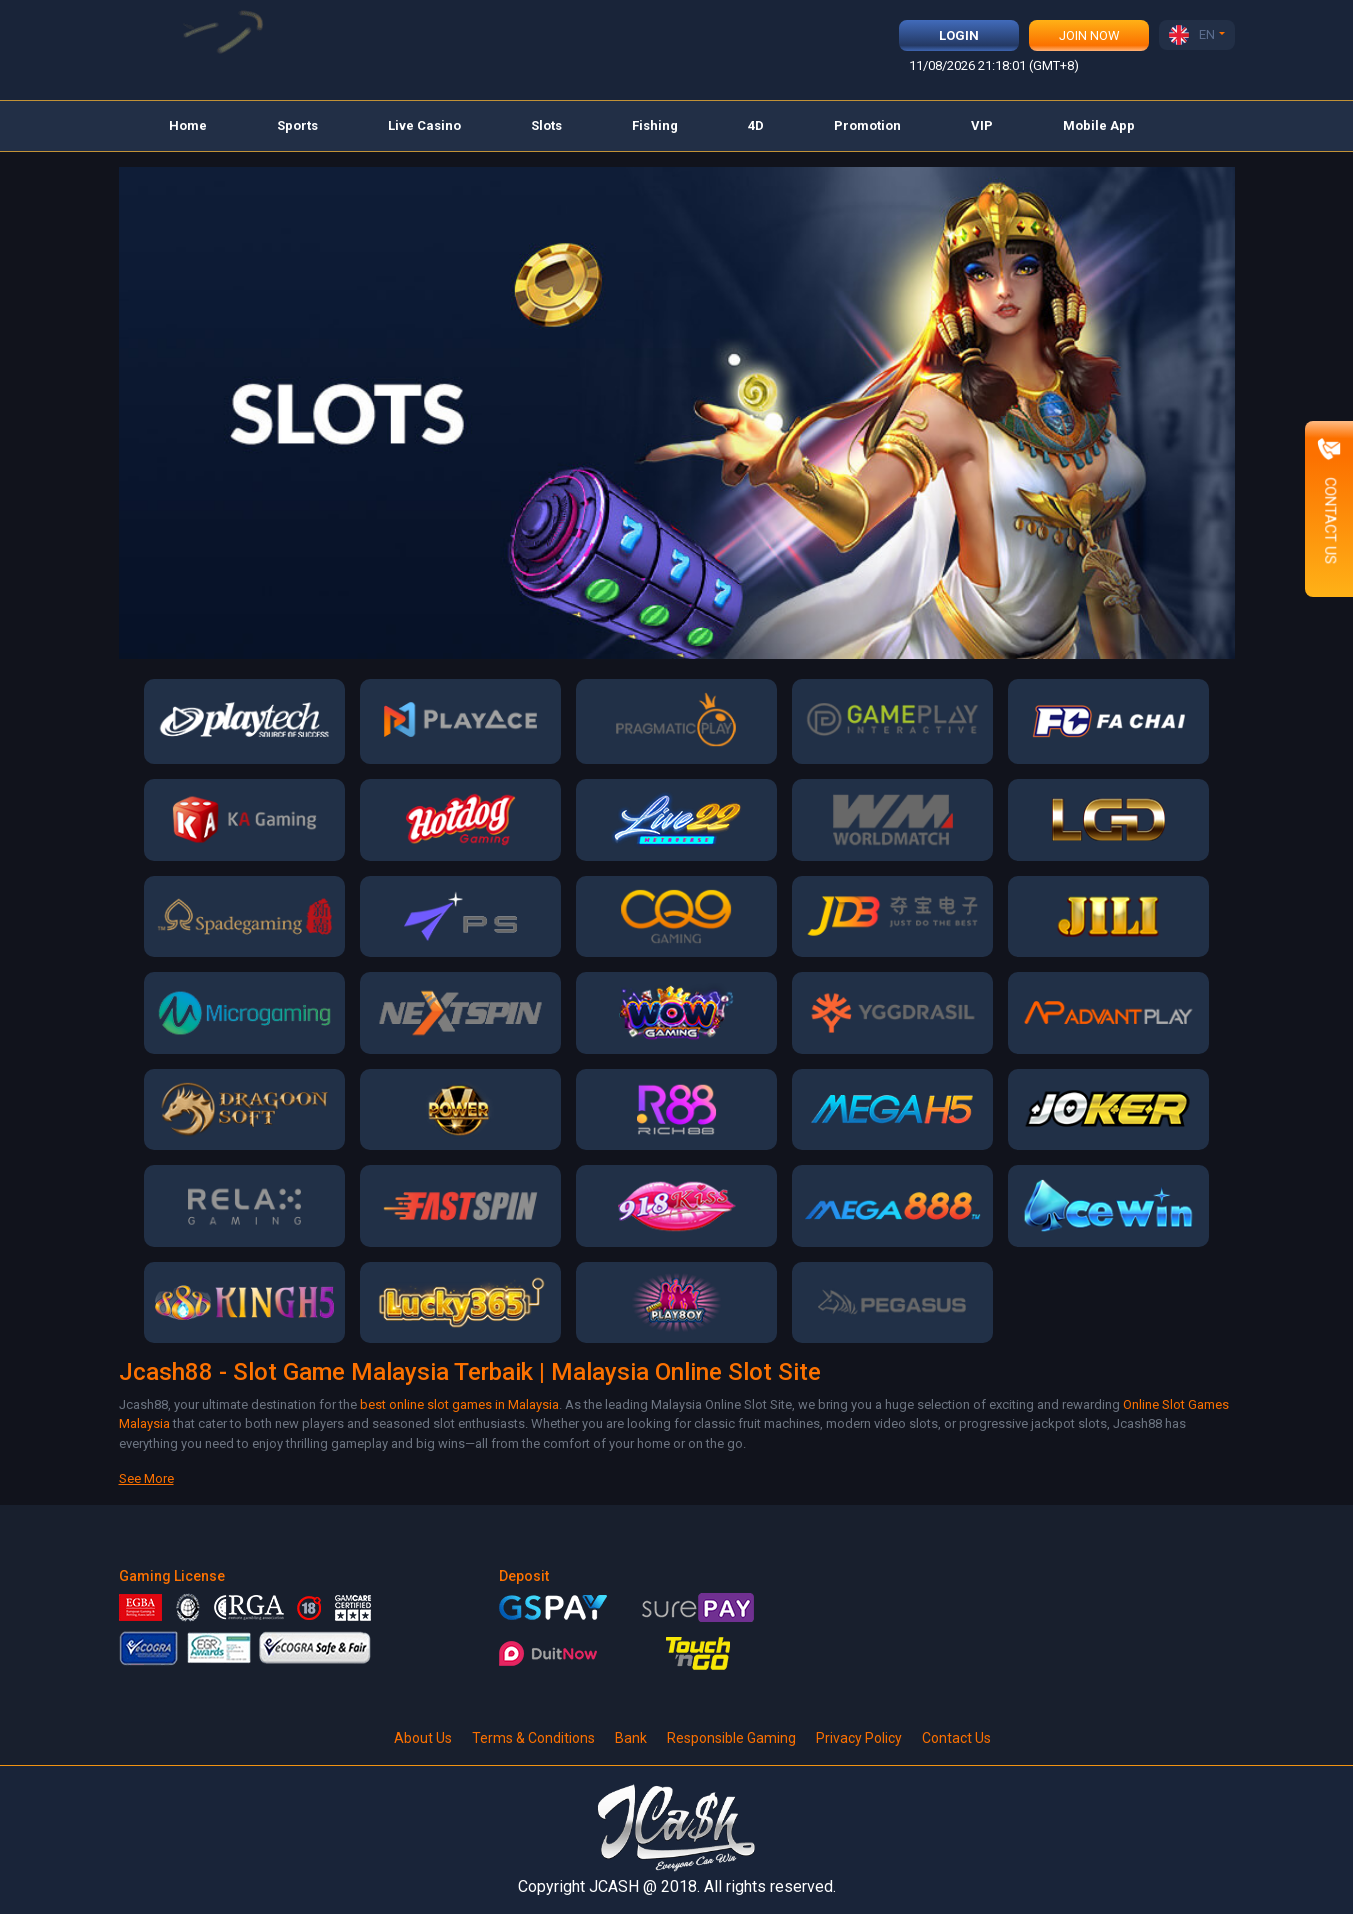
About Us (423, 1738)
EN (1192, 35)
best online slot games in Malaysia (459, 1404)
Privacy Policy (859, 1738)
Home (188, 125)
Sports (297, 125)
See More (146, 1478)
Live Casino (424, 125)
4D (756, 125)
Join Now (1089, 35)
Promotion (867, 125)
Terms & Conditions (533, 1738)
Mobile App (1099, 125)
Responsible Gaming (731, 1738)
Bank (631, 1738)
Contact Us (956, 1738)
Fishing (655, 125)
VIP (982, 125)
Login (959, 35)
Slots (546, 125)
